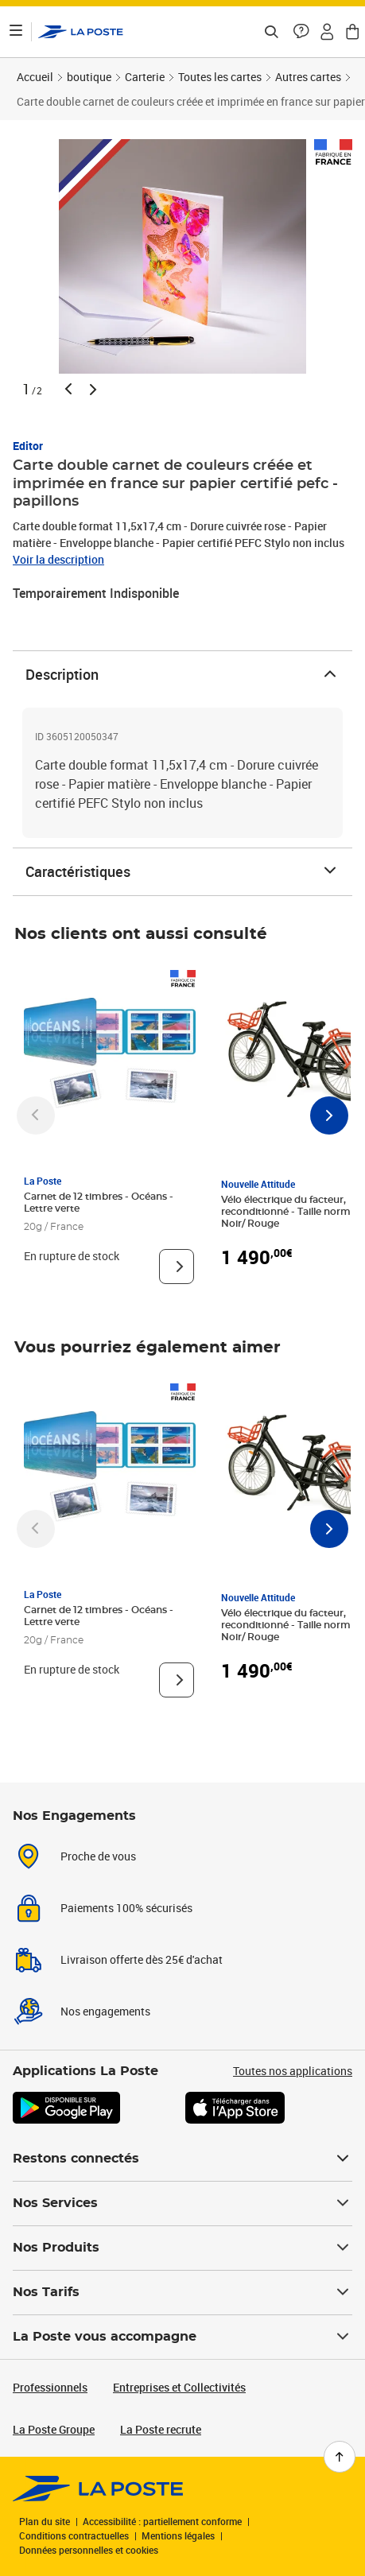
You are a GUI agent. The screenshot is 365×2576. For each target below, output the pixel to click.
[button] (301, 32)
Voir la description (58, 559)
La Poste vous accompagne (182, 2336)
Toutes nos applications (292, 2070)
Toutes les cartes (220, 76)
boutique (89, 76)
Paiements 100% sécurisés (126, 1907)
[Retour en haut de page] (339, 2457)
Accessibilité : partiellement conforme (162, 2521)
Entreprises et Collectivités (179, 2387)
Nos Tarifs (182, 2292)
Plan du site (44, 2521)
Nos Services (182, 2203)
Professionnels (50, 2387)
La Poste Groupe (54, 2429)
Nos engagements (105, 2011)
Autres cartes (308, 76)
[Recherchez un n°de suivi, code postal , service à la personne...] (271, 31)
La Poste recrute (160, 2429)
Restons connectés (182, 2158)
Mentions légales (178, 2535)
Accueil (35, 76)
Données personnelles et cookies (88, 2549)
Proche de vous (98, 1856)
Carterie (145, 76)
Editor (28, 445)
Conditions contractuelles (74, 2535)
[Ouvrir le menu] (16, 32)
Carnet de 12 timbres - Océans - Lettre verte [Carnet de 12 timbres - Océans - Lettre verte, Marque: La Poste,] (98, 1202)
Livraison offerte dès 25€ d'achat (141, 1959)
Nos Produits (182, 2247)
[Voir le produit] (176, 1266)
